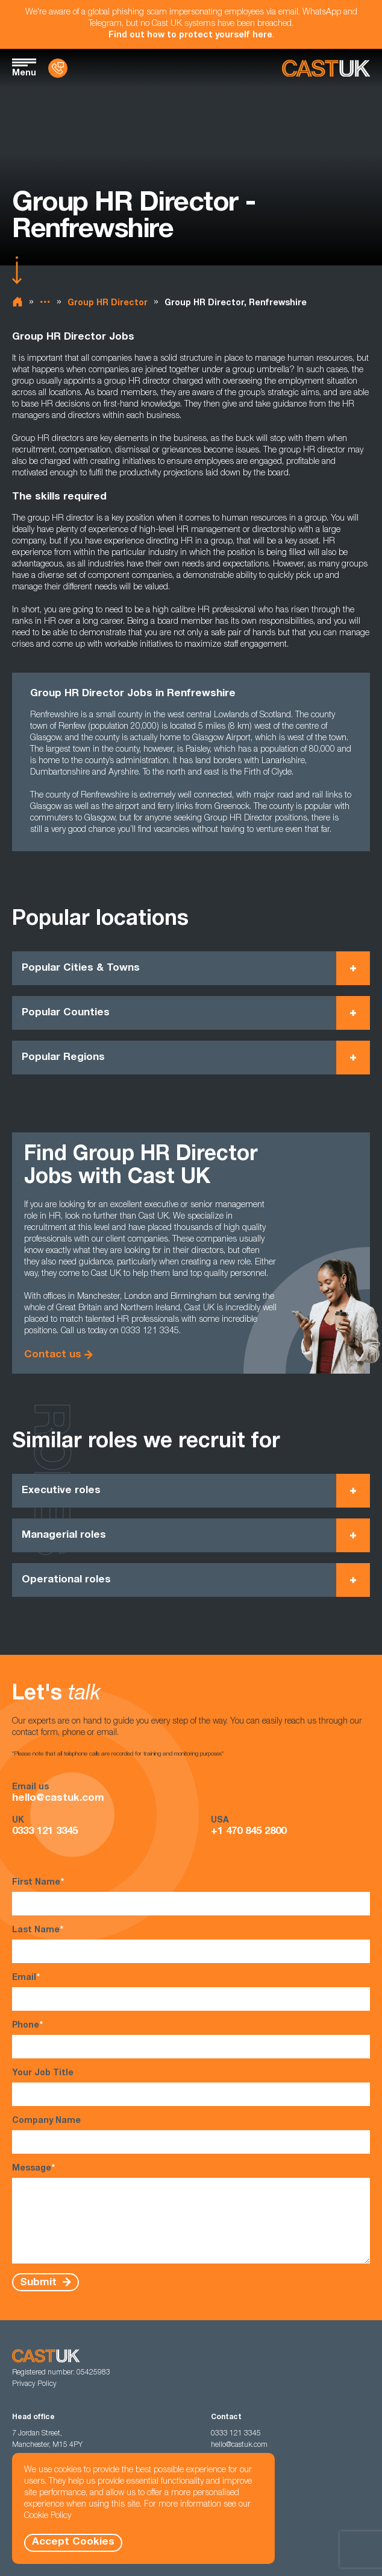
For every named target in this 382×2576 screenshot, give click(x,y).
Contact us (52, 1355)
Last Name (191, 1944)
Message (191, 2213)
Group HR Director (107, 303)
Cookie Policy (47, 2516)
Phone (191, 2039)
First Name (191, 1896)
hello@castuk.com (58, 1799)
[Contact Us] (57, 68)
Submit (40, 2282)
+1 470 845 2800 (248, 1832)
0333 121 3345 (45, 1832)
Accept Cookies (73, 2542)
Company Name (191, 2135)
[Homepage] (326, 68)
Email (191, 1992)
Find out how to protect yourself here (190, 35)
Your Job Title (191, 2087)
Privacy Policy (34, 2384)
